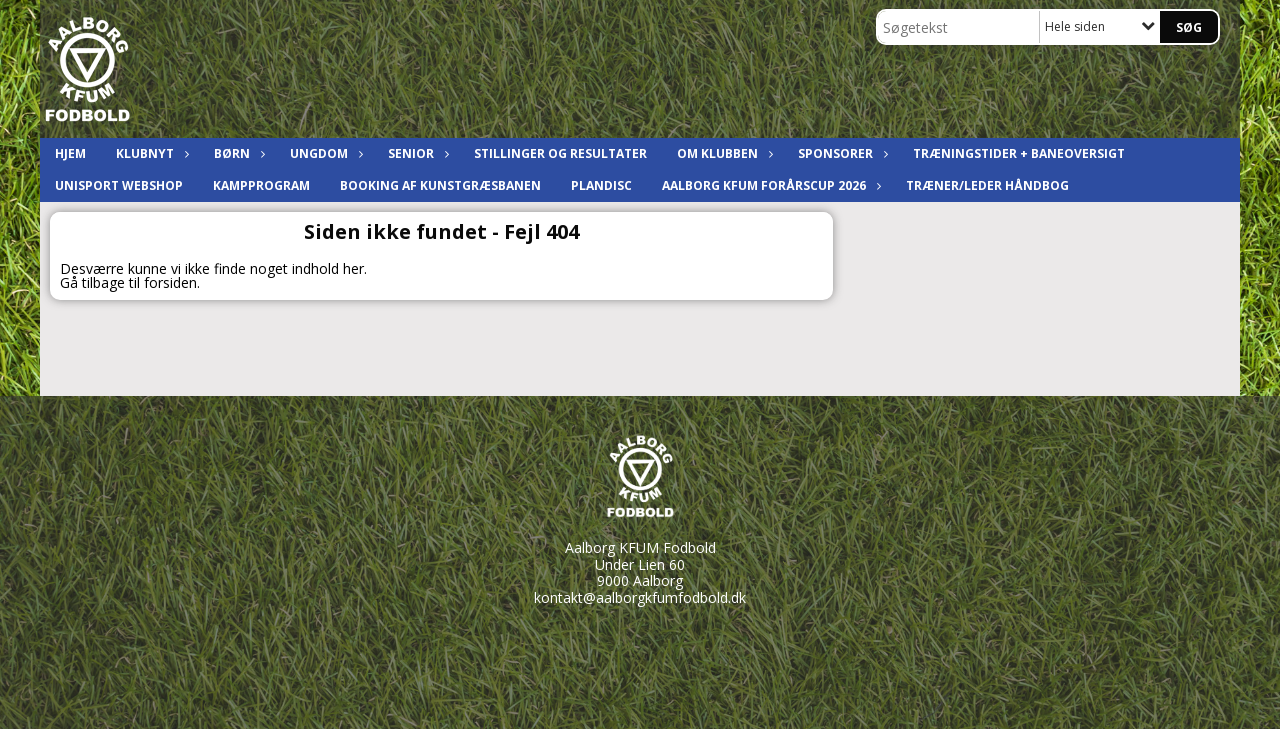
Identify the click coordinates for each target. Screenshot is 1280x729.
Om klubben (722, 153)
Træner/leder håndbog (987, 185)
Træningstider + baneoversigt (1019, 153)
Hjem (70, 153)
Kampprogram (261, 185)
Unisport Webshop (119, 185)
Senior (416, 153)
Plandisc (601, 185)
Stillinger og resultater (560, 153)
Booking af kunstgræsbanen (440, 185)
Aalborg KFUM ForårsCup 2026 (769, 185)
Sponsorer (840, 153)
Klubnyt (150, 153)
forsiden (170, 282)
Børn (237, 153)
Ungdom (324, 153)
